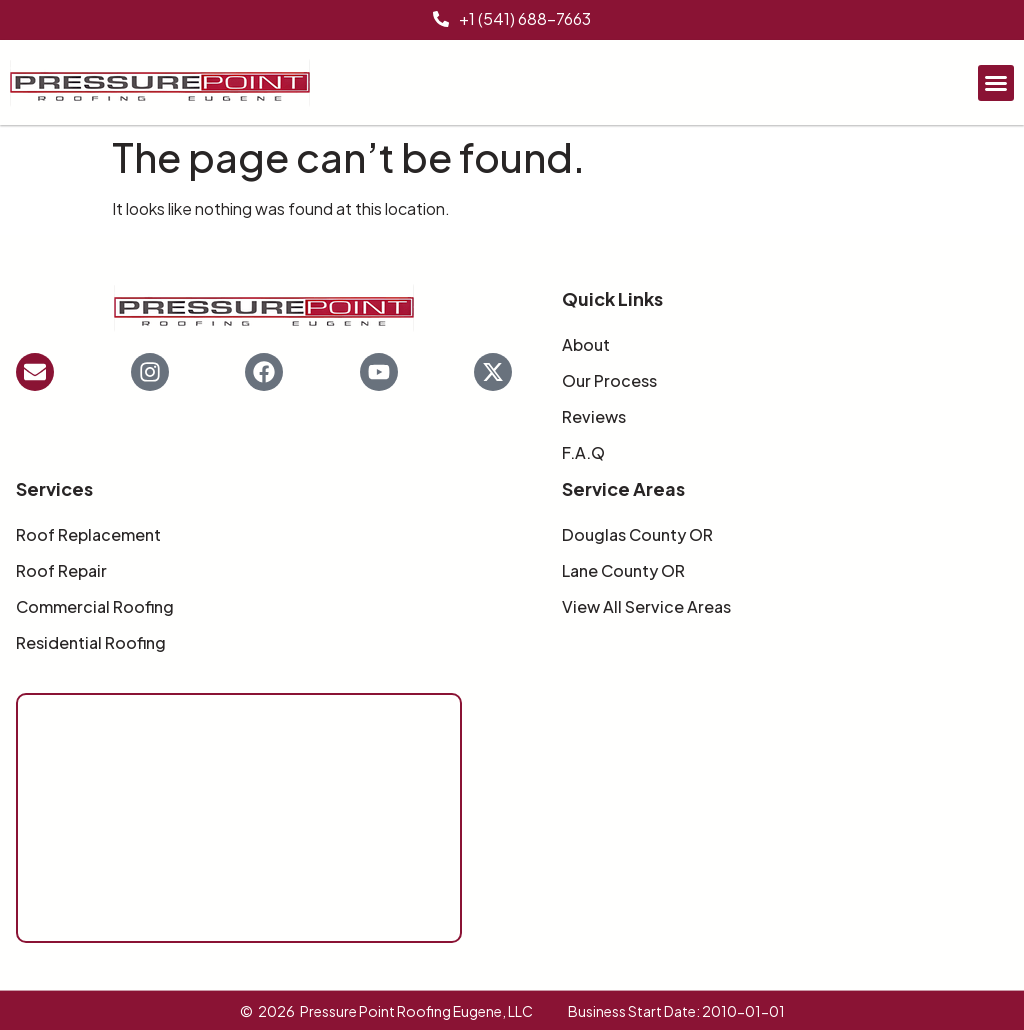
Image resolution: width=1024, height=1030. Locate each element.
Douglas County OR (637, 535)
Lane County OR (623, 571)
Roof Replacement (88, 535)
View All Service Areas (646, 607)
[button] (996, 83)
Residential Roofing (91, 643)
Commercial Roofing (95, 607)
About (586, 345)
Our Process (609, 381)
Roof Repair (61, 571)
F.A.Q (583, 453)
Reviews (594, 417)
